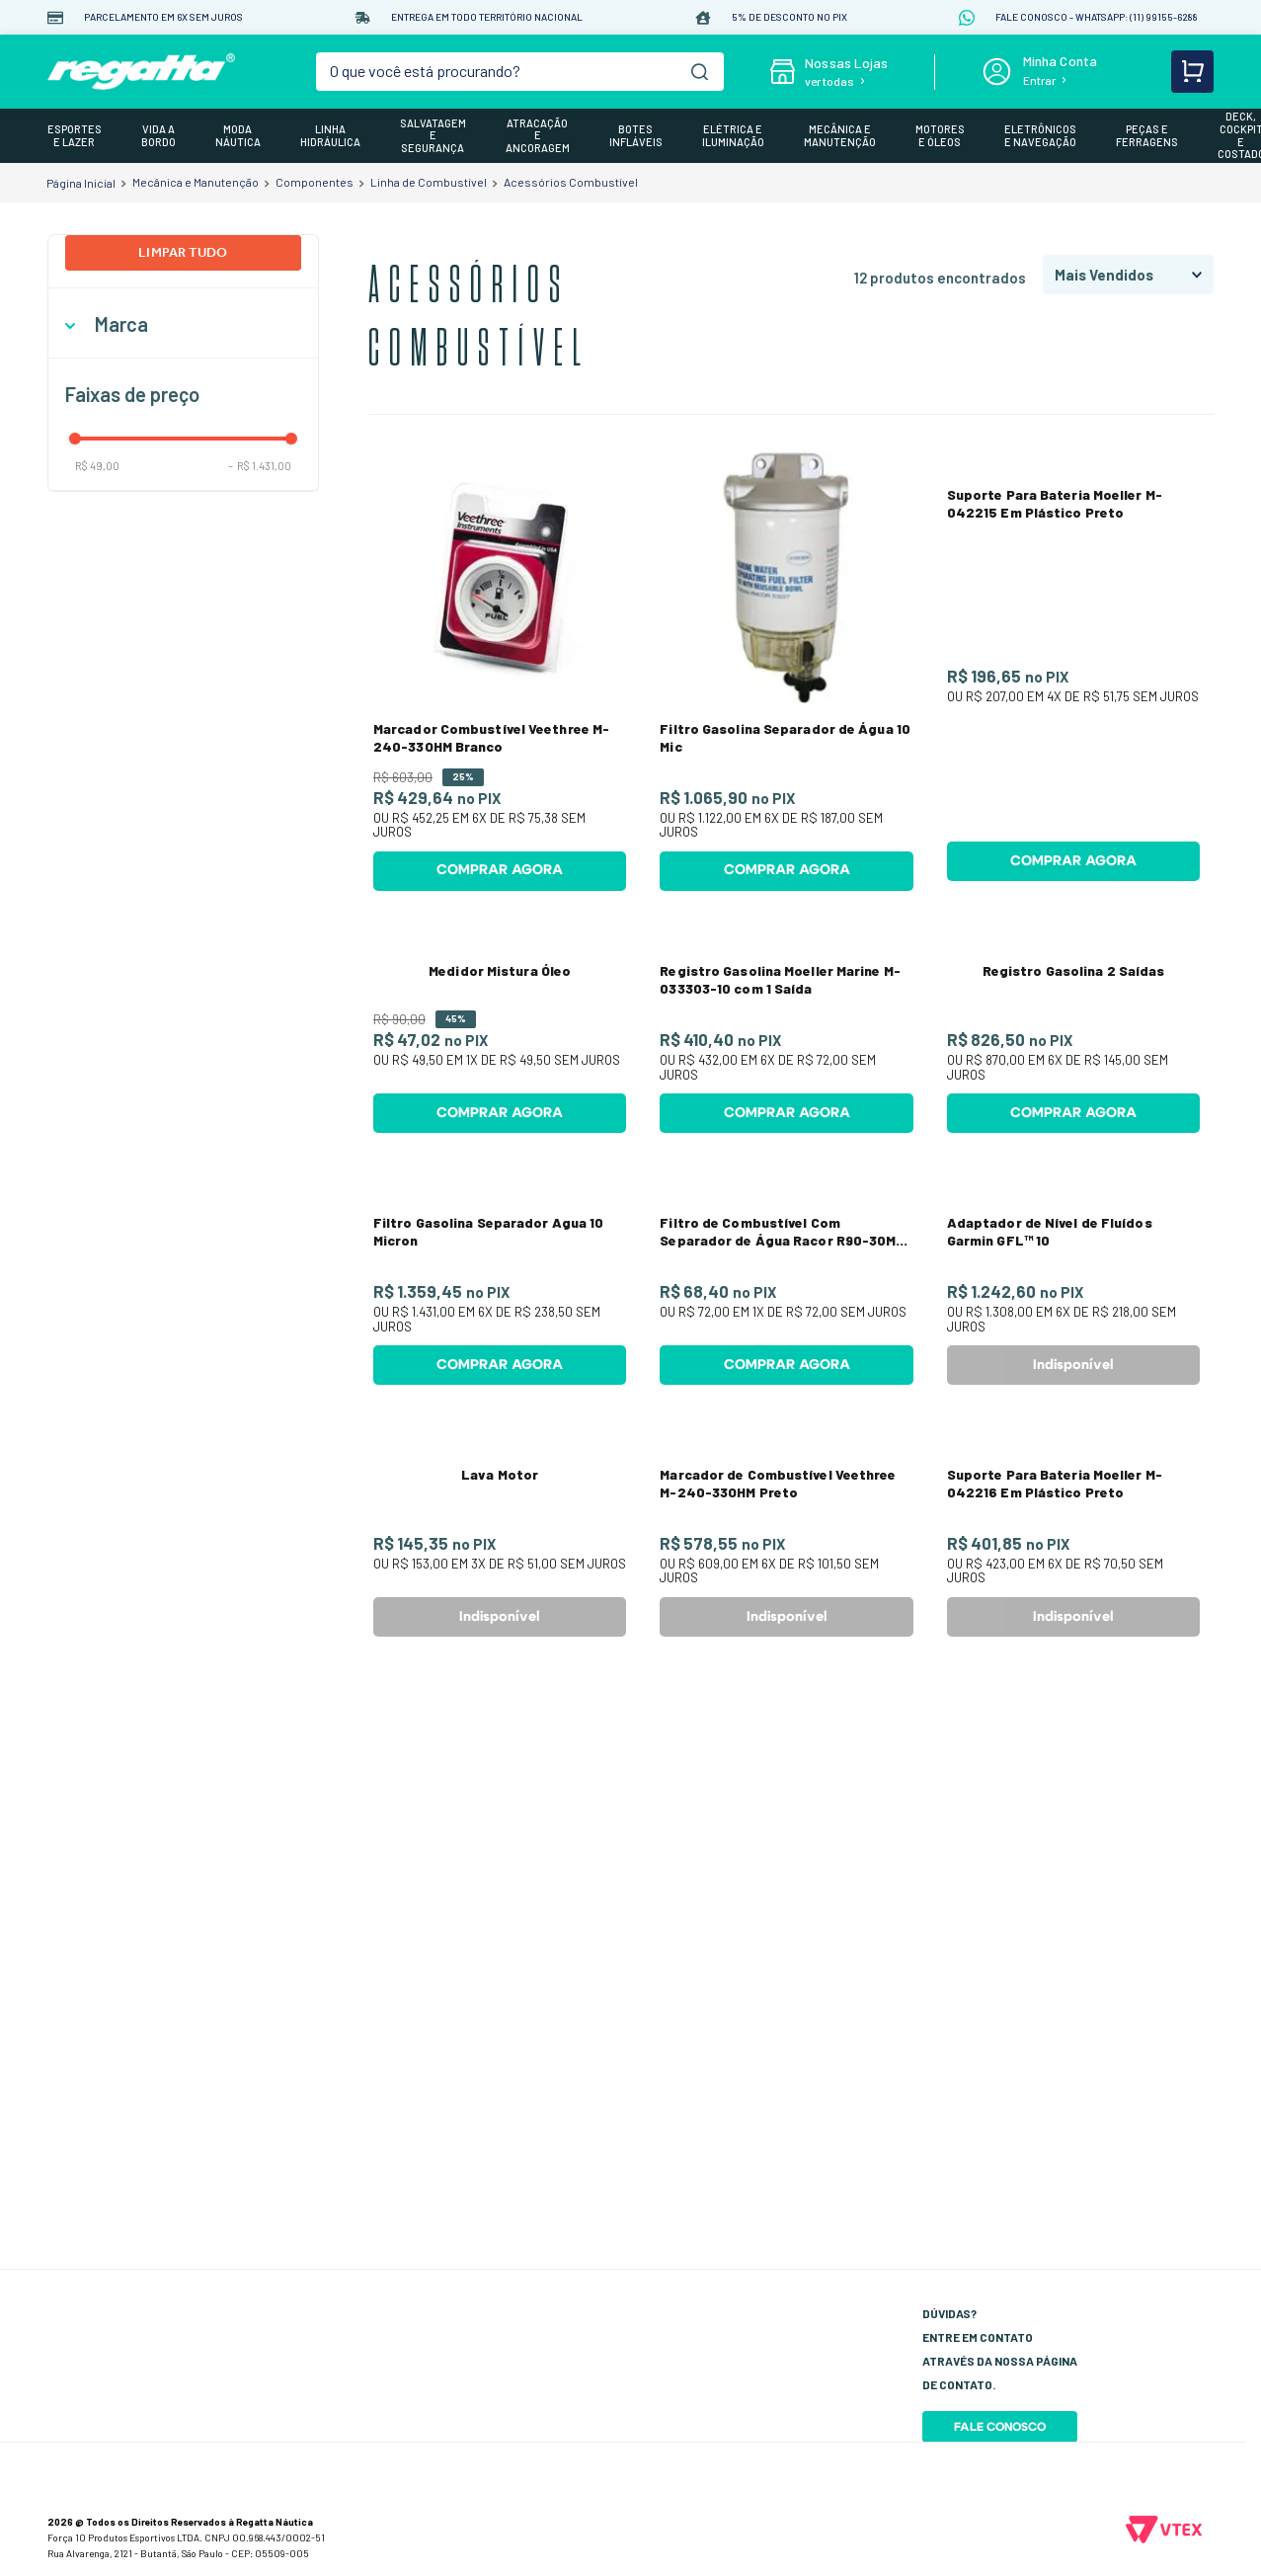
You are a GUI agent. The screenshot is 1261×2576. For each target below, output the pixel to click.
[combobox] (520, 71)
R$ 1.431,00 (259, 465)
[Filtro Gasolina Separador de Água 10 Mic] (786, 676)
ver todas (829, 81)
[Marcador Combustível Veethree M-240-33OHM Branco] (499, 676)
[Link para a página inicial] (81, 183)
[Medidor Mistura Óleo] (499, 1167)
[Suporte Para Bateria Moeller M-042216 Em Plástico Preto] (1073, 2150)
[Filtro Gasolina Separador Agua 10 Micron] (499, 1659)
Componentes (315, 182)
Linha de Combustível (428, 182)
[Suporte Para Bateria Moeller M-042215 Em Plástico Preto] (1073, 676)
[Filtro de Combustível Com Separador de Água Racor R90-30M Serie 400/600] (786, 1659)
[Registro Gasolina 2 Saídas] (1073, 1167)
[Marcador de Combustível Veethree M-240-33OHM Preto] (786, 2150)
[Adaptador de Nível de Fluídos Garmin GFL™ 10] (1073, 1659)
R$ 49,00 (97, 465)
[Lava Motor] (499, 2150)
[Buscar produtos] (699, 71)
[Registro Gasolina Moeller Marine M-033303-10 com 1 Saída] (786, 1167)
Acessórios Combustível (571, 182)
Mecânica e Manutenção (195, 182)
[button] (183, 324)
